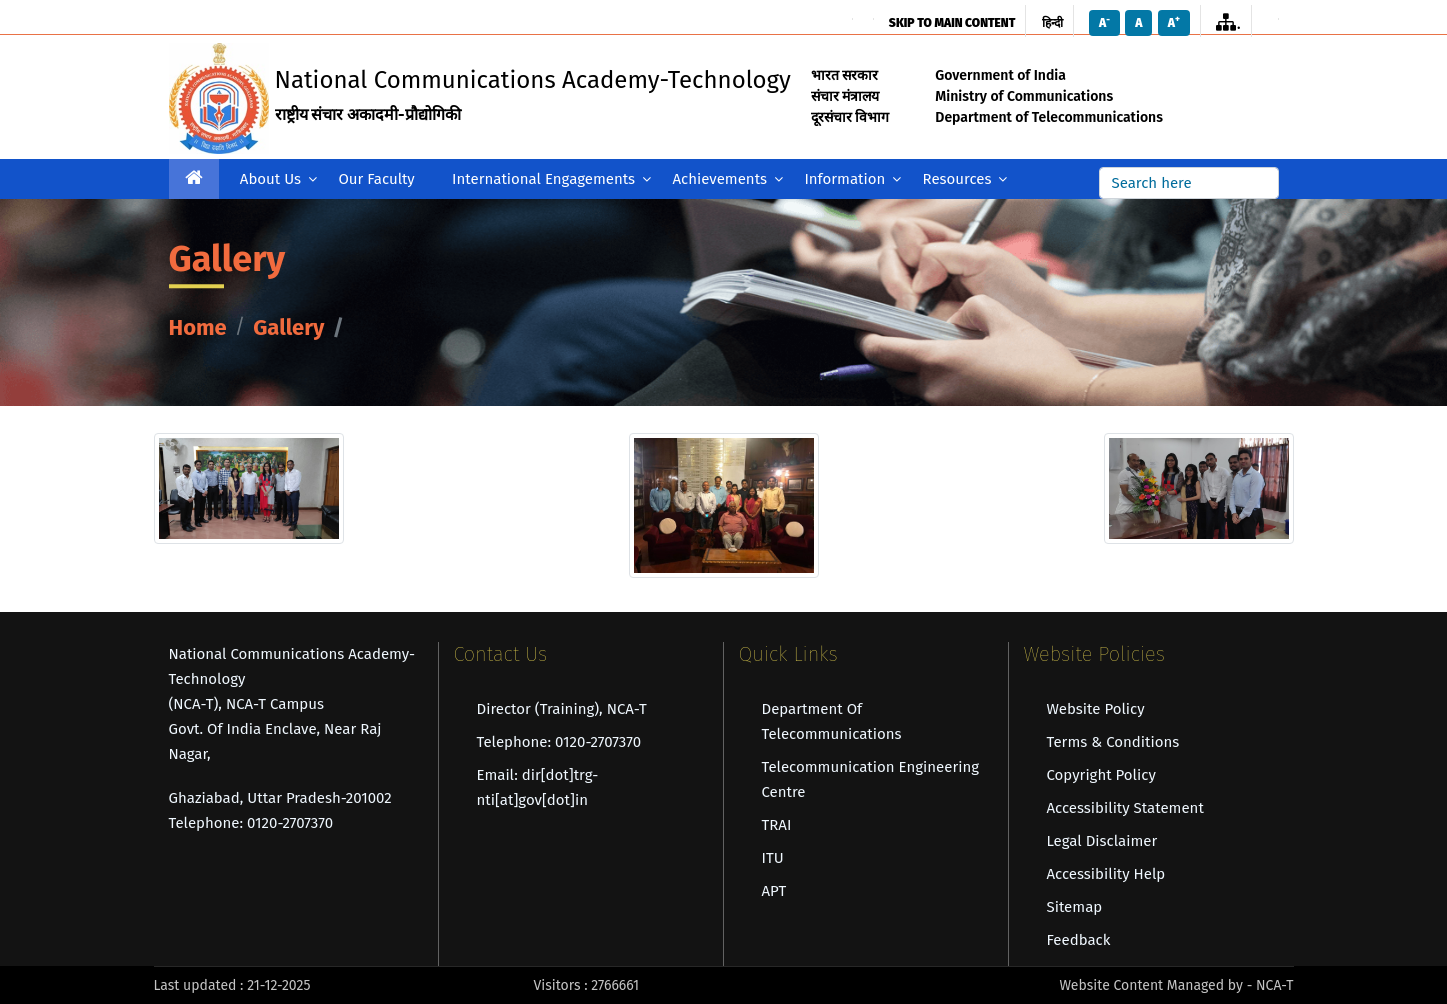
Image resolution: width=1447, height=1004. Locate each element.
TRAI (777, 825)
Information (852, 179)
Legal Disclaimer (1102, 841)
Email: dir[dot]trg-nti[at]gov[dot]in (538, 787)
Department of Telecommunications (832, 721)
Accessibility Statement (1125, 808)
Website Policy (1096, 709)
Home (198, 328)
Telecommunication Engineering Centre (871, 779)
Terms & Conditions (1113, 742)
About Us (278, 179)
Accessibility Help (1106, 874)
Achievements (727, 179)
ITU (773, 858)
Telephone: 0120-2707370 (559, 742)
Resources (965, 179)
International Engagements (551, 179)
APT (774, 891)
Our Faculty (376, 179)
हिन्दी (1052, 23)
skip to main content (952, 23)
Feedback (1079, 940)
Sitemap (1075, 907)
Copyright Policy (1101, 775)
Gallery (288, 328)
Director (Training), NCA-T (562, 709)
